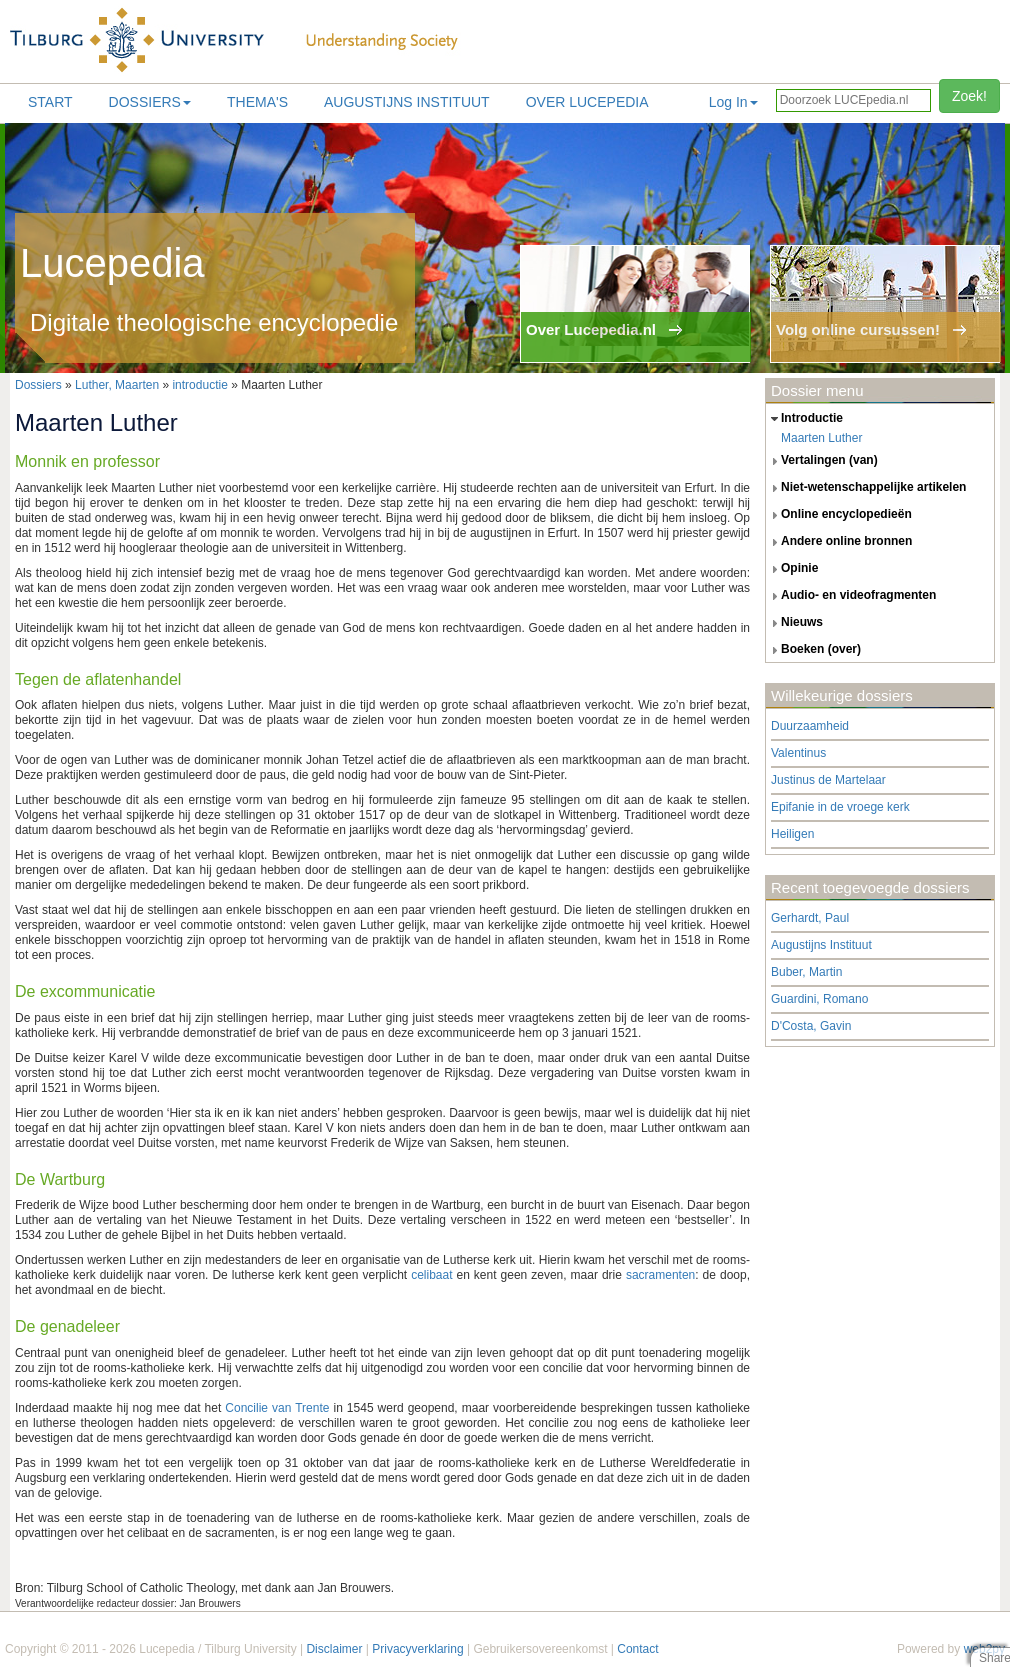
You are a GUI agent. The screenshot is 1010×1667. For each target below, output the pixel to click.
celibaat (431, 1275)
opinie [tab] (792, 569)
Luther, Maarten (117, 385)
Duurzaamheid (810, 726)
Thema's (257, 102)
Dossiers (150, 102)
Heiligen (792, 834)
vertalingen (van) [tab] (822, 461)
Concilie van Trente (277, 1408)
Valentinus (798, 753)
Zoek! (969, 96)
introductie (199, 385)
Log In (733, 102)
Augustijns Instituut (407, 102)
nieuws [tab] (794, 623)
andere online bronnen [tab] (839, 542)
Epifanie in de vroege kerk (840, 807)
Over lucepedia (587, 102)
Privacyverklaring (417, 1649)
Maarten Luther (821, 438)
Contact (637, 1649)
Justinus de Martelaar (828, 780)
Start (50, 102)
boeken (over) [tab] (813, 650)
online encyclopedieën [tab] (839, 515)
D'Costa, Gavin (811, 1026)
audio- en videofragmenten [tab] (851, 596)
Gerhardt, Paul (810, 918)
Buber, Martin (806, 972)
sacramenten (660, 1275)
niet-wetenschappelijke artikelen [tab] (866, 488)
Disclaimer (334, 1649)
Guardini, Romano (819, 999)
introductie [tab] (804, 419)
